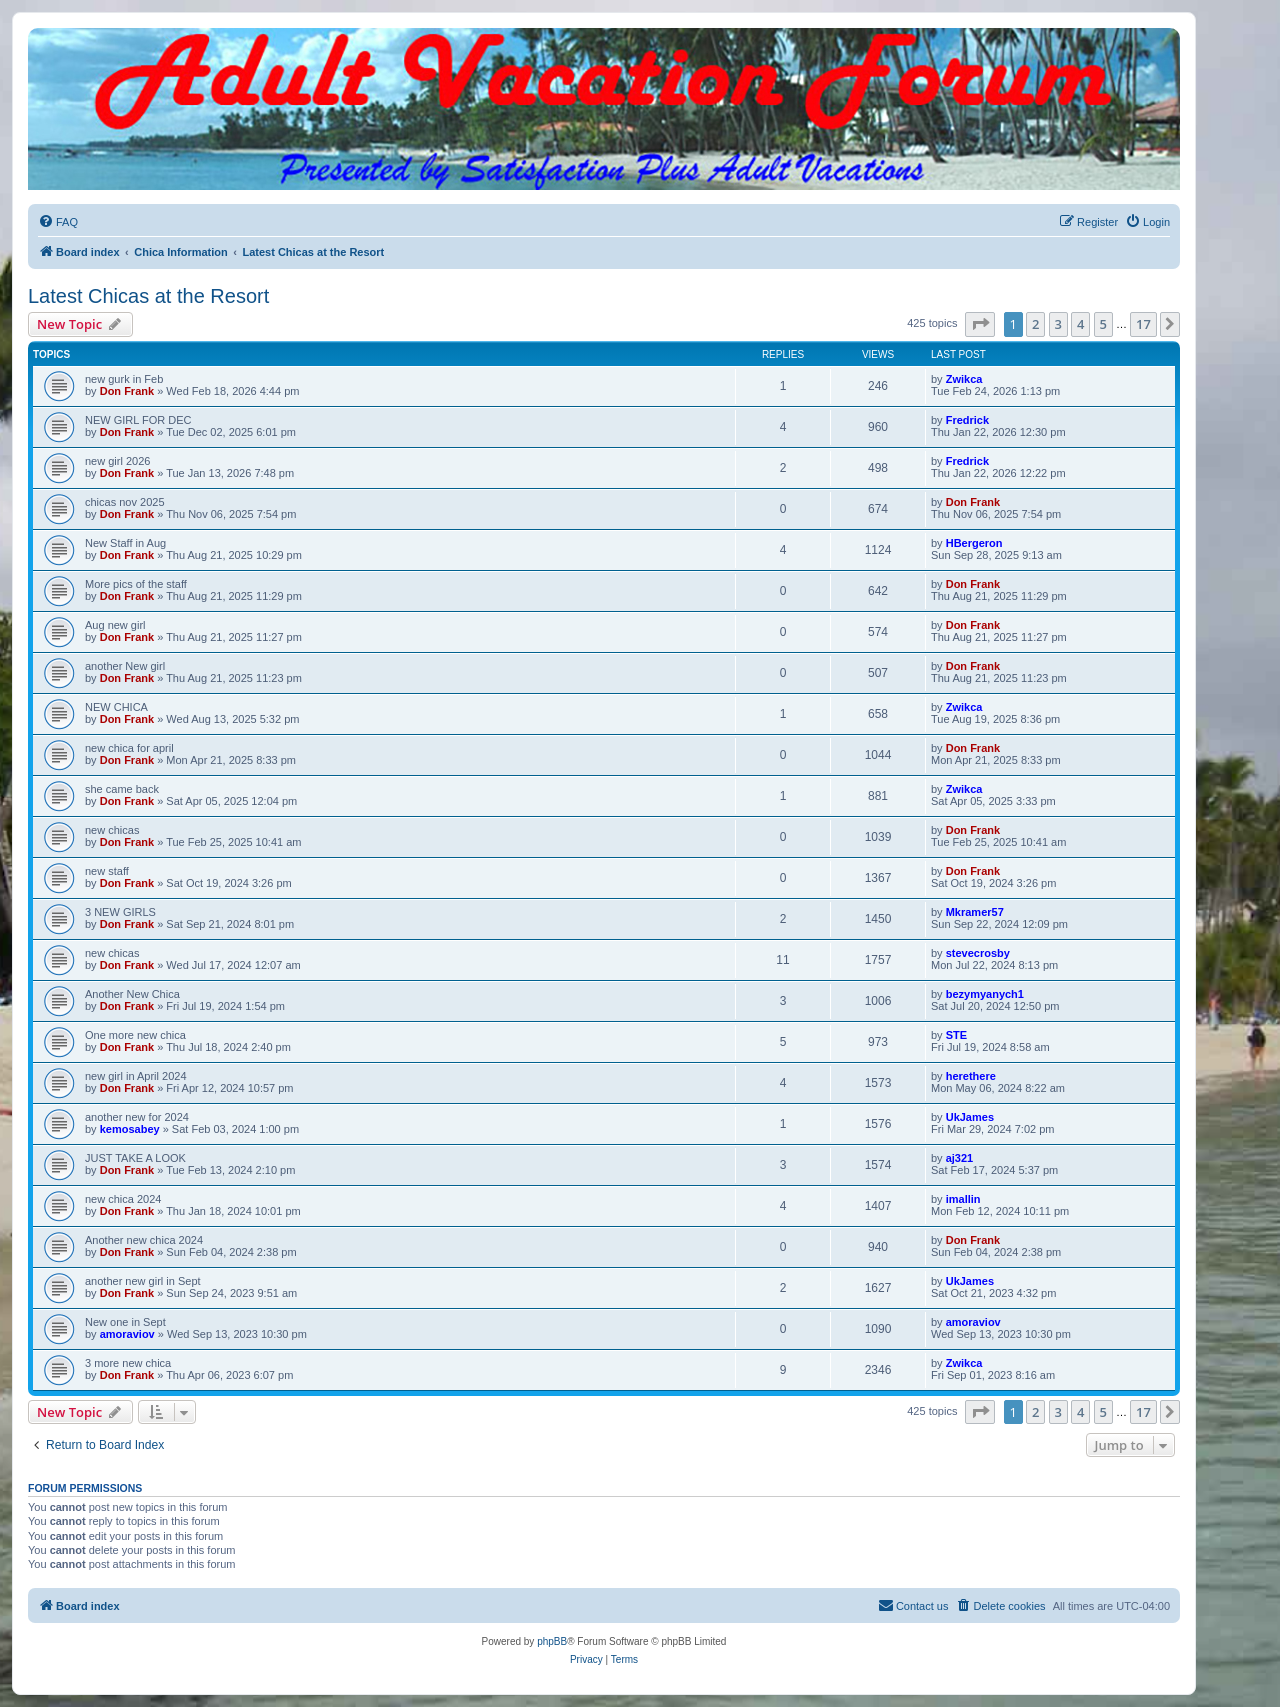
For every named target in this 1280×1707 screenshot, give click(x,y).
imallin (963, 1199)
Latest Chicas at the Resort (148, 296)
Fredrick (967, 420)
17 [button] (1143, 324)
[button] (980, 324)
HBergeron (974, 543)
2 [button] (1035, 324)
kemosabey (130, 1129)
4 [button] (1080, 324)
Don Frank (127, 391)
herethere (971, 1076)
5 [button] (1103, 324)
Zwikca (964, 379)
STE (956, 1035)
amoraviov (127, 1334)
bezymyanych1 (985, 994)
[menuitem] (58, 222)
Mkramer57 (975, 912)
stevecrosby (978, 953)
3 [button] (1058, 324)
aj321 (960, 1158)
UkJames (970, 1117)
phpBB (552, 1641)
